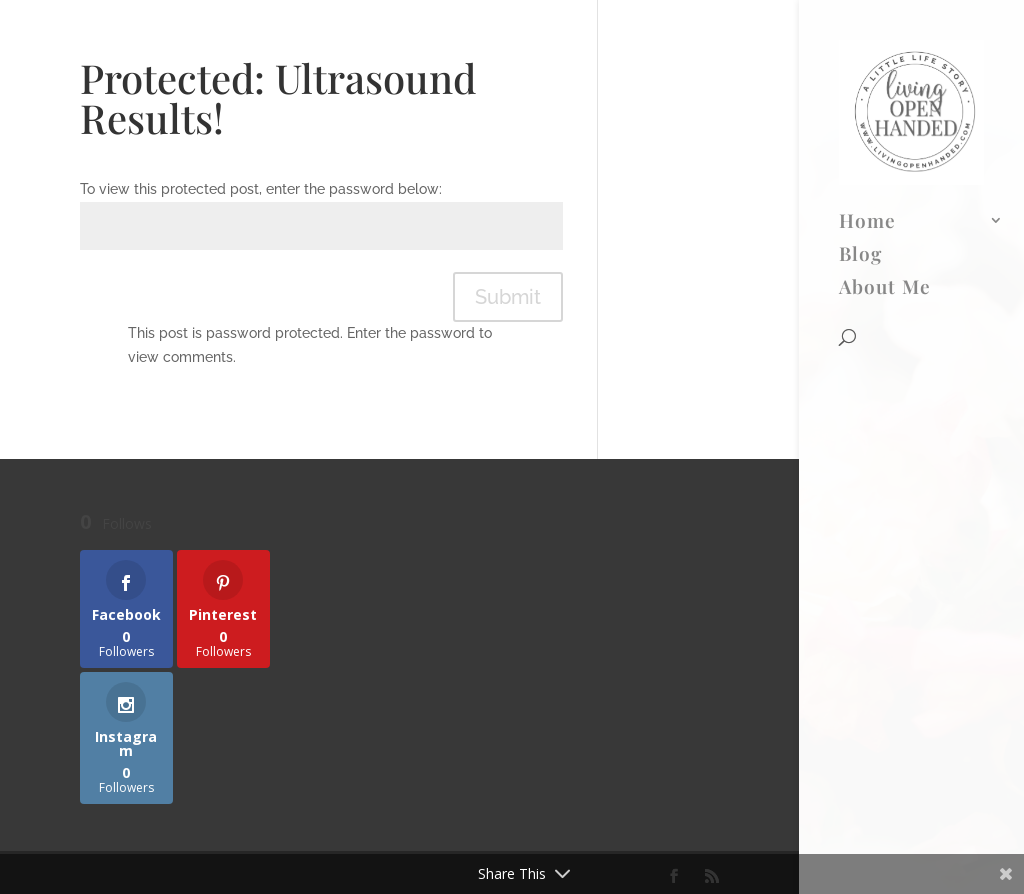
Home (867, 50)
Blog (860, 83)
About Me (885, 116)
